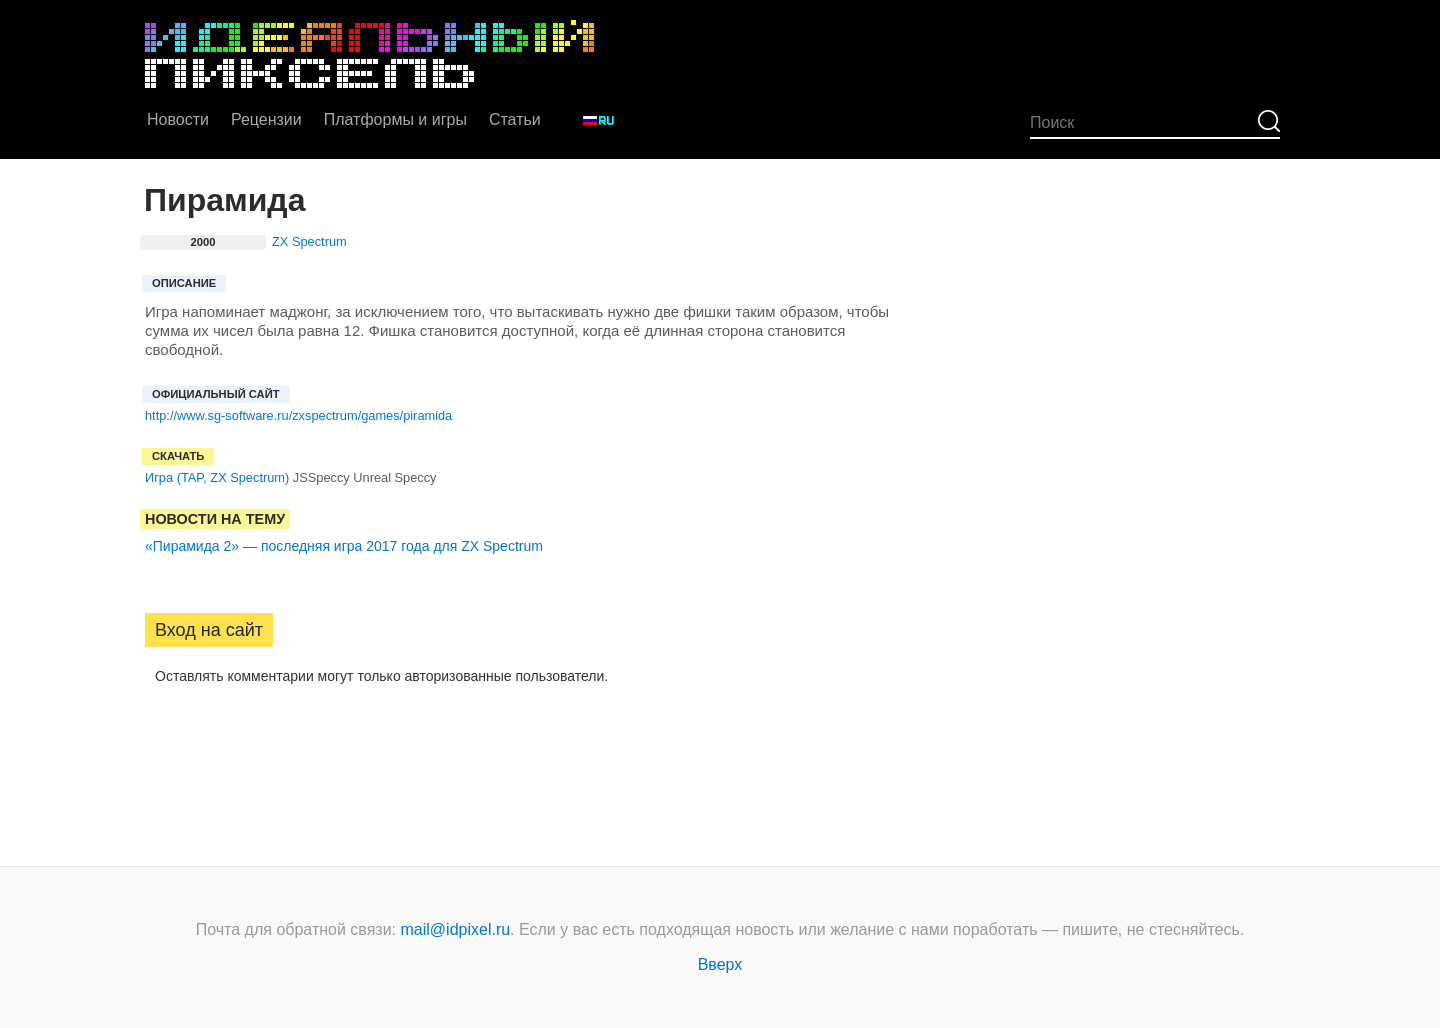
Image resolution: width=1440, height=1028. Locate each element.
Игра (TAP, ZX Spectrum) (217, 477)
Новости (178, 119)
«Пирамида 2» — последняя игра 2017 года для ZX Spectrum (344, 546)
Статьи (515, 119)
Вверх (720, 964)
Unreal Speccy (394, 477)
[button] (161, 739)
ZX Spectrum (309, 241)
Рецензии (266, 119)
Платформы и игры (395, 119)
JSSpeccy (321, 477)
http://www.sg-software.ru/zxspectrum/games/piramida (298, 415)
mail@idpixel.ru (456, 929)
